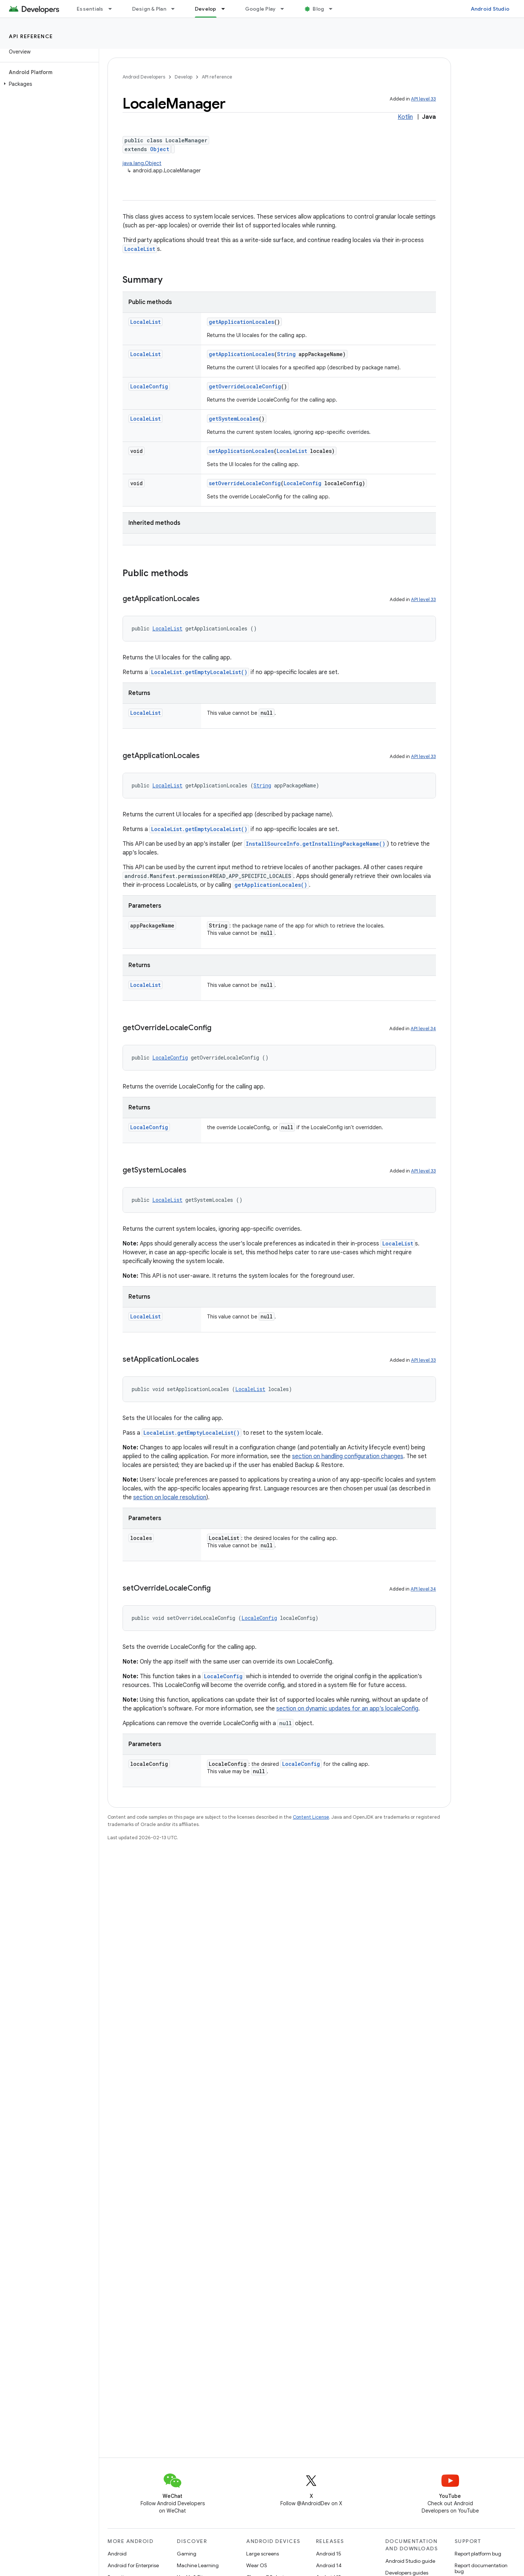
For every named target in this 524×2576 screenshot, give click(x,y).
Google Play (260, 9)
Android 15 (328, 2553)
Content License (311, 1817)
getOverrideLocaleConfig (245, 386)
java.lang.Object (142, 163)
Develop (183, 77)
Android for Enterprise (133, 2565)
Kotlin (405, 117)
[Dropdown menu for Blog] (334, 9)
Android (117, 2553)
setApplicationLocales (241, 450)
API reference (31, 36)
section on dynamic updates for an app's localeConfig (347, 1708)
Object (159, 149)
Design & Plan (149, 9)
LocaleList (139, 248)
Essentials (90, 9)
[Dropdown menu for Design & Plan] (176, 9)
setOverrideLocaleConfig (245, 483)
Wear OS (256, 2565)
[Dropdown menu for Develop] (226, 9)
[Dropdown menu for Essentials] (113, 9)
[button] (48, 84)
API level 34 (423, 1028)
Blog (318, 9)
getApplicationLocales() (270, 884)
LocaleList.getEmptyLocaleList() (199, 672)
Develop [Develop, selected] (205, 9)
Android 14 (329, 2565)
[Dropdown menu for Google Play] (285, 9)
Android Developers (144, 77)
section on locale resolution (169, 1497)
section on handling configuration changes (347, 1456)
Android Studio (490, 9)
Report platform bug (478, 2553)
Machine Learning (198, 2565)
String (286, 354)
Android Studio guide (410, 2561)
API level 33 (423, 99)
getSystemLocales (234, 418)
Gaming (186, 2553)
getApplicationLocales (241, 321)
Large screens (262, 2553)
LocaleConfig (149, 386)
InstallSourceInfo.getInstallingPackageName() (315, 843)
